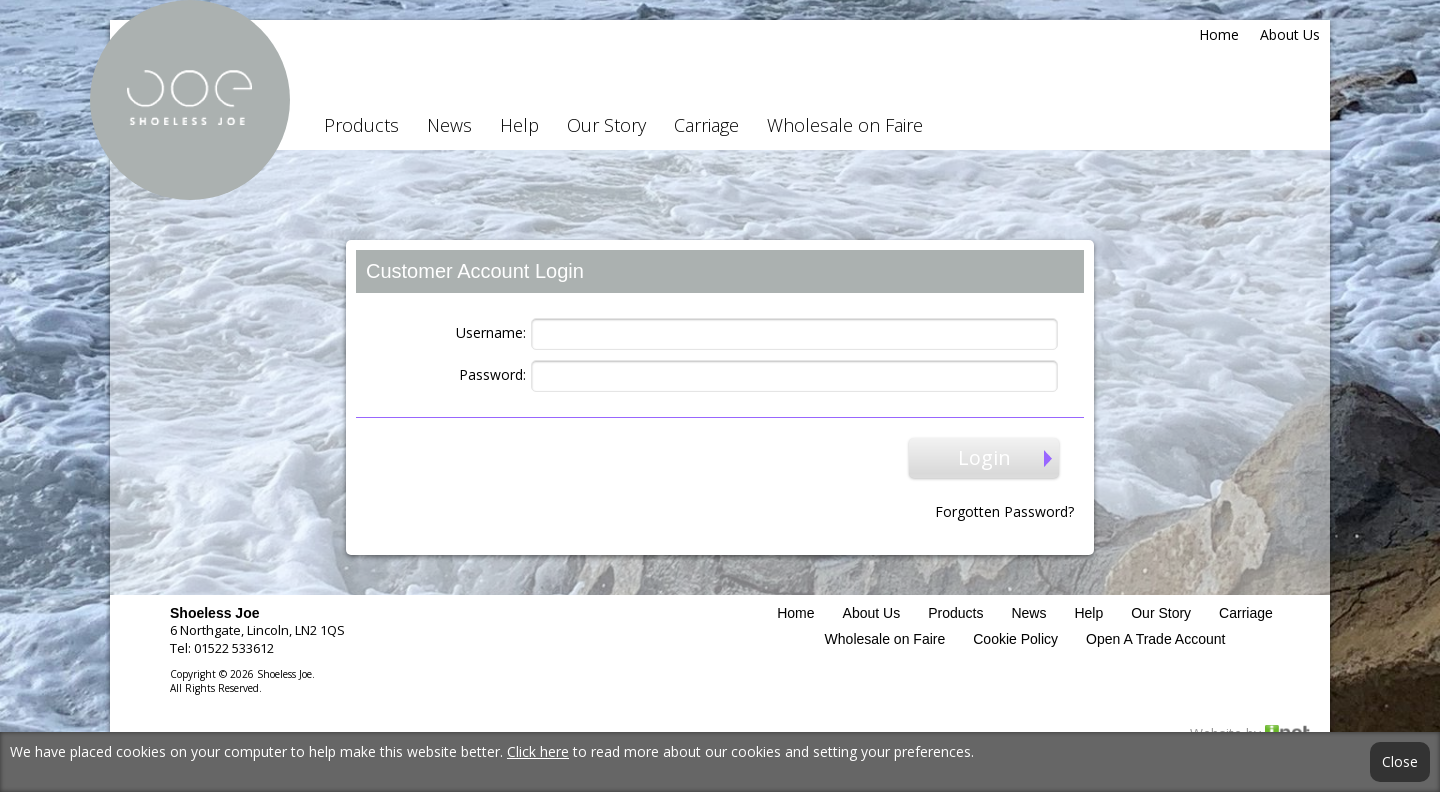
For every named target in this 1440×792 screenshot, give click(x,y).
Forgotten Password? (1004, 511)
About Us (1290, 34)
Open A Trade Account (1155, 639)
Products (361, 125)
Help (519, 125)
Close (1400, 762)
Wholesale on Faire (845, 125)
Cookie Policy (1015, 639)
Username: (491, 332)
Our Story (606, 125)
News (449, 125)
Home (1219, 34)
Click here (538, 751)
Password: (492, 374)
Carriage (706, 125)
